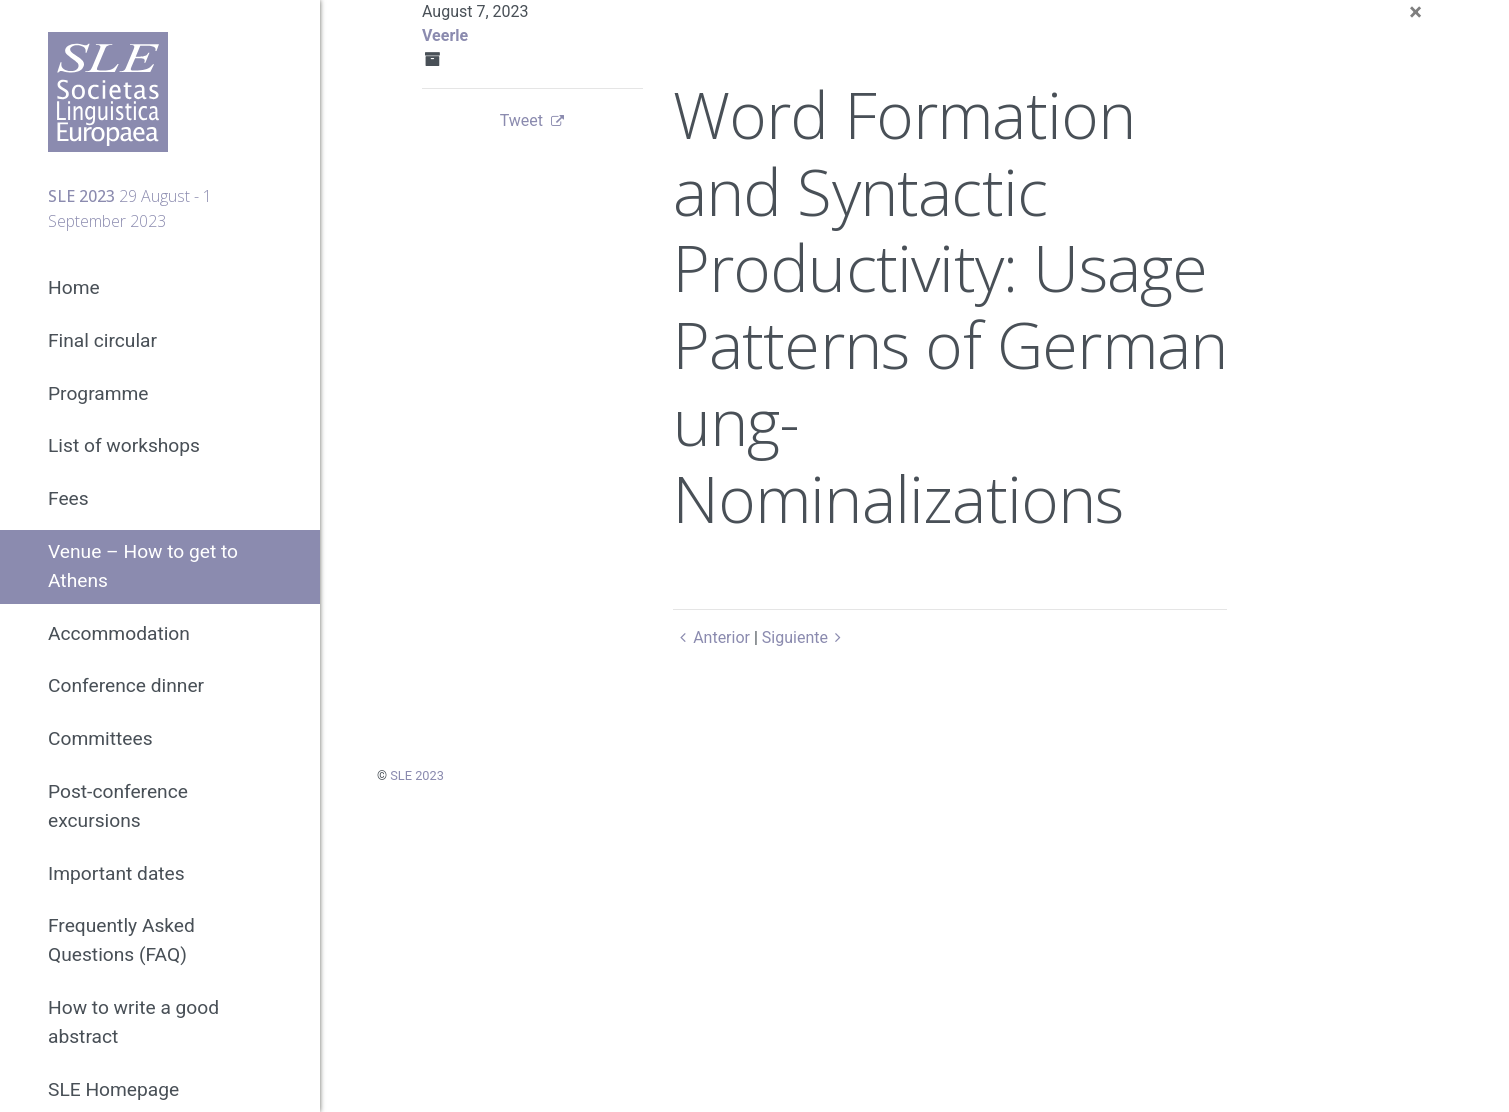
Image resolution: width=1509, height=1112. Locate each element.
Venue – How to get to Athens (143, 566)
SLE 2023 (417, 775)
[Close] (1415, 12)
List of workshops (124, 445)
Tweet (521, 120)
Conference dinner (126, 685)
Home (74, 287)
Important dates (116, 873)
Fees (68, 498)
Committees (100, 738)
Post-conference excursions (118, 806)
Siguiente (805, 637)
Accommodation (119, 633)
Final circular (102, 340)
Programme (98, 393)
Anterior (711, 637)
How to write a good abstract (133, 1022)
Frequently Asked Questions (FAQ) (121, 940)
